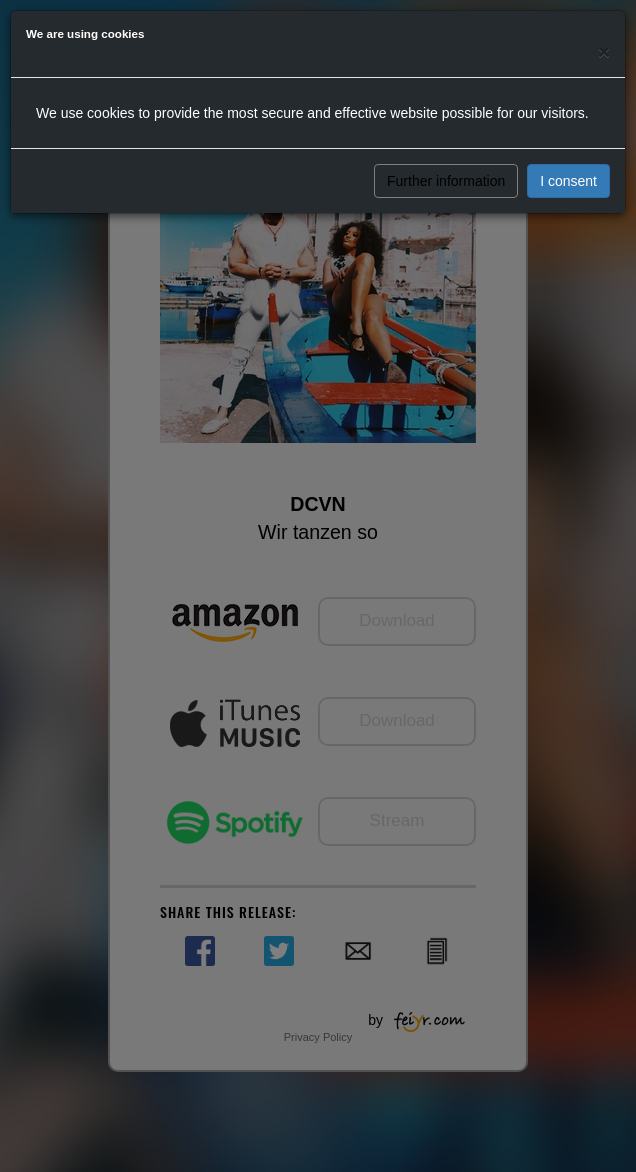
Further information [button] (446, 181)
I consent (568, 181)
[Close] (604, 51)
